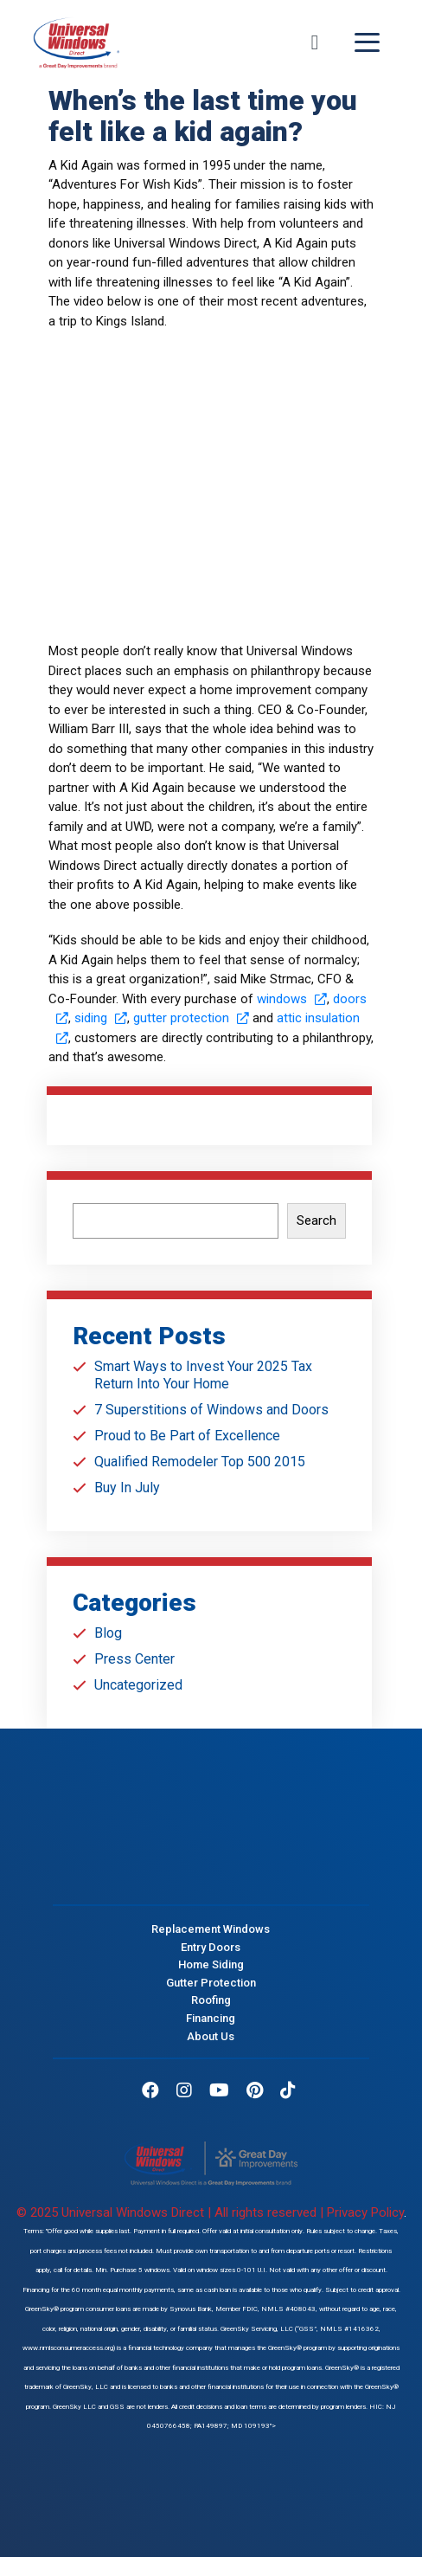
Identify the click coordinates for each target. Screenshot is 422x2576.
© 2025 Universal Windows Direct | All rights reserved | (171, 2212)
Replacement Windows (210, 1928)
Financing (210, 2018)
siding (100, 1018)
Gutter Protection (211, 1981)
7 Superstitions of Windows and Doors (211, 1409)
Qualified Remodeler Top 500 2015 (199, 1461)
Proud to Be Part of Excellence (187, 1435)
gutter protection (191, 1018)
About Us (210, 2035)
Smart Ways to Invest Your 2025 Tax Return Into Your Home (203, 1375)
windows (292, 999)
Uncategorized (138, 1685)
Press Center (134, 1659)
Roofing (211, 1999)
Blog (108, 1633)
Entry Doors (210, 1946)
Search (316, 1220)
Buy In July (127, 1487)
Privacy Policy (365, 2212)
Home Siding (211, 1964)
